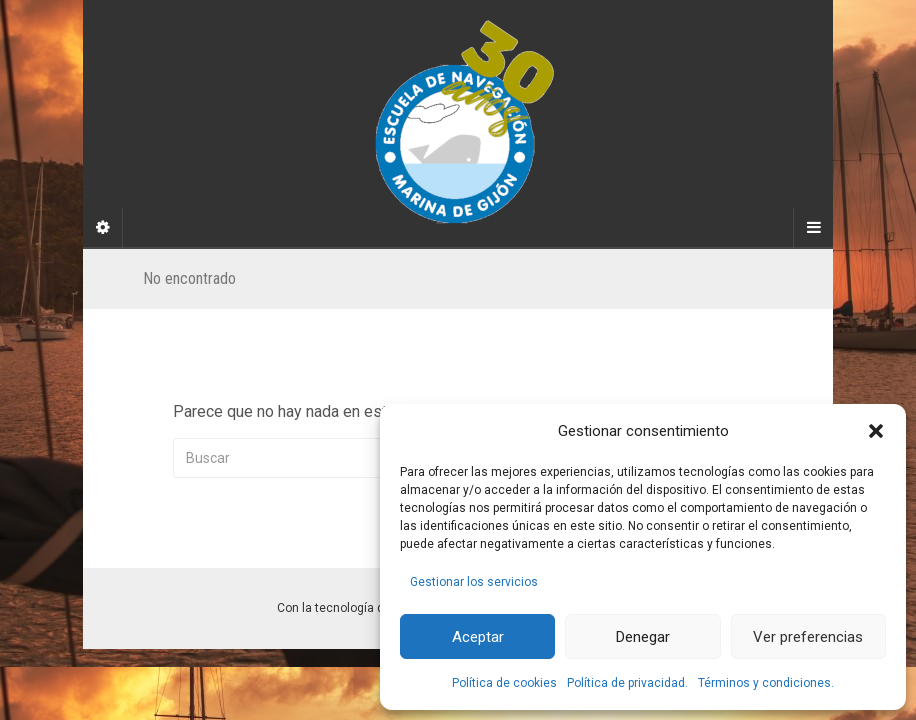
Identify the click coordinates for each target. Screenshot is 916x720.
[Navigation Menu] (813, 228)
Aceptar (478, 637)
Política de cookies (504, 683)
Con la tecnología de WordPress (366, 608)
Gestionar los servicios (474, 582)
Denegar (643, 637)
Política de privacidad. (627, 683)
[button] (876, 431)
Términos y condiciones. (766, 683)
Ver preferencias (808, 637)
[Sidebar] (103, 228)
